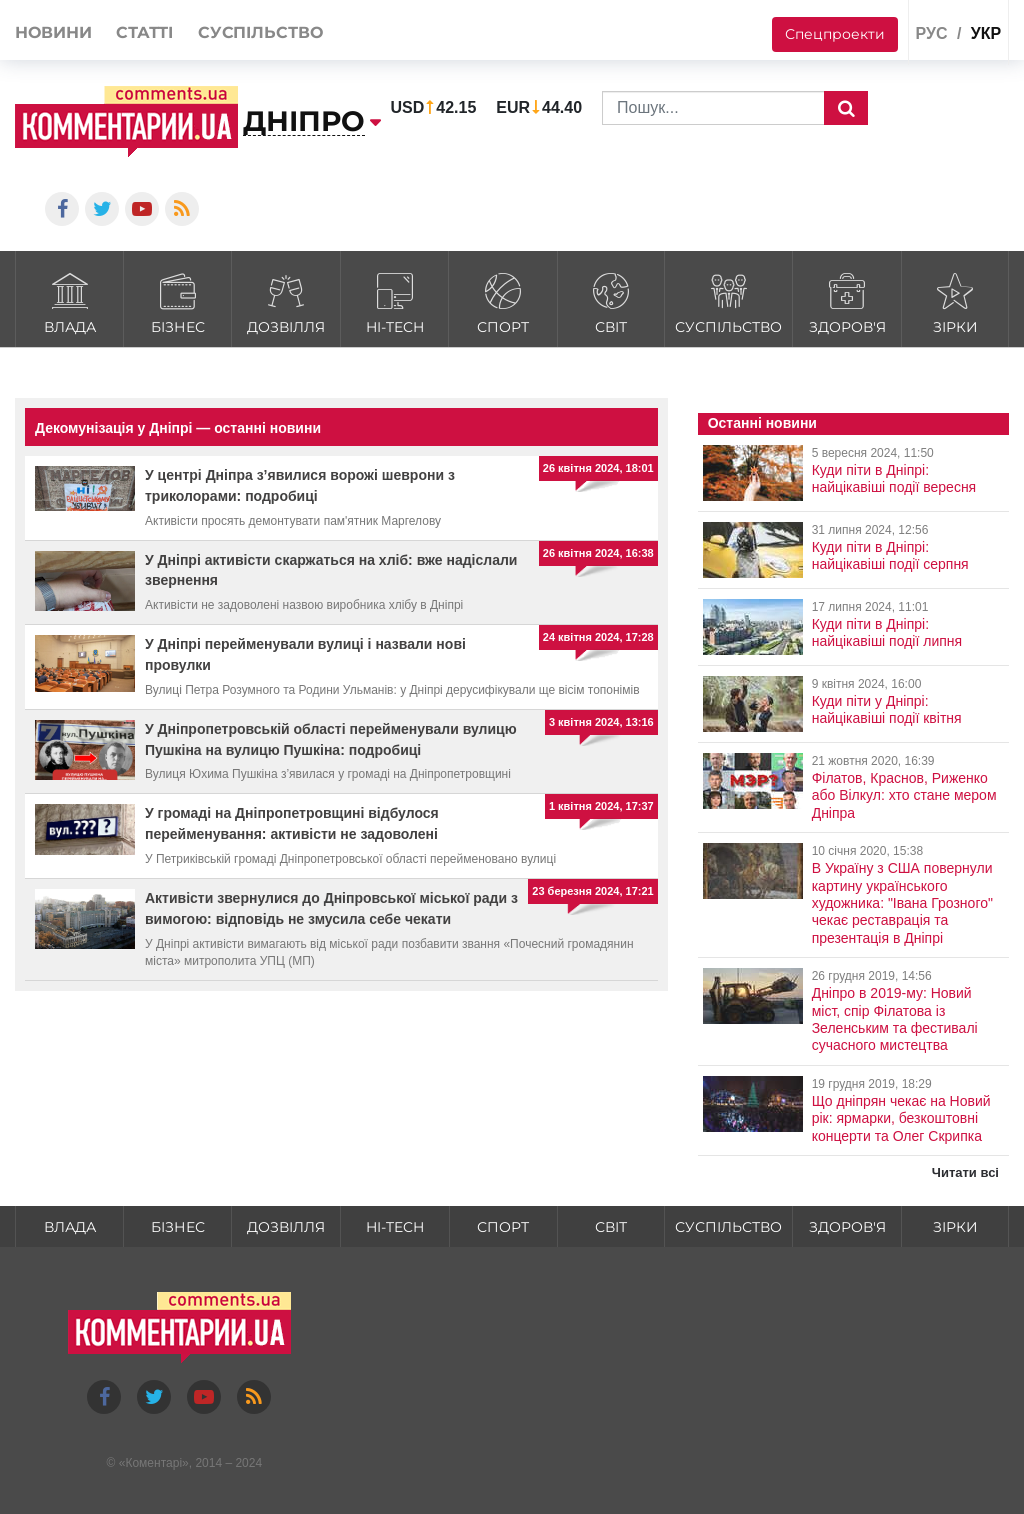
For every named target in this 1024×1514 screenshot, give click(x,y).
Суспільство (728, 301)
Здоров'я (847, 301)
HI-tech (394, 301)
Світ (611, 301)
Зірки (955, 301)
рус (931, 33)
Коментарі (153, 1463)
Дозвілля (286, 301)
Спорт (502, 301)
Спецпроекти (835, 34)
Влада (69, 301)
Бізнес (177, 301)
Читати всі (965, 1172)
